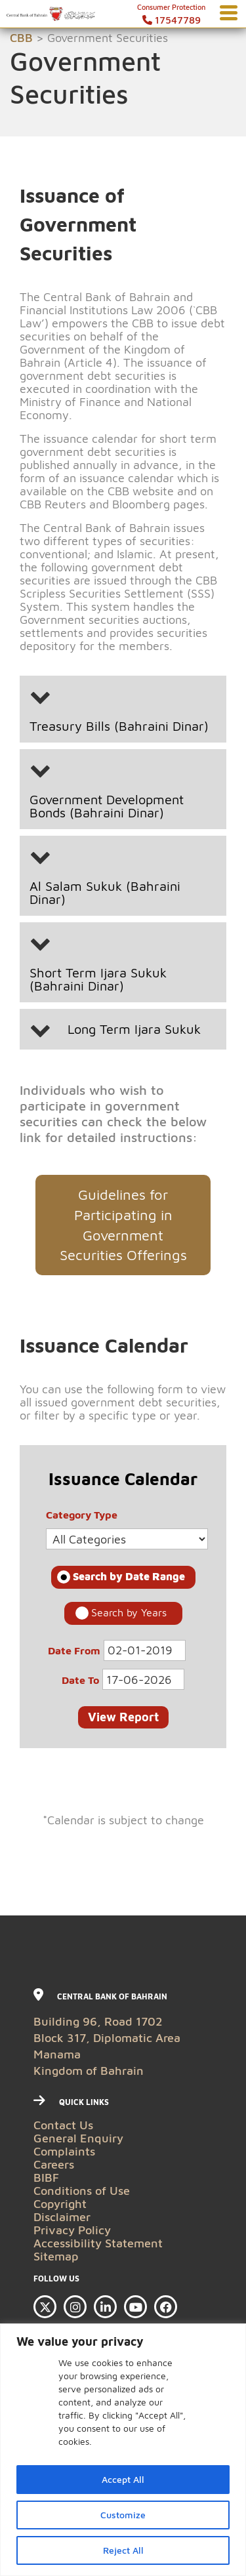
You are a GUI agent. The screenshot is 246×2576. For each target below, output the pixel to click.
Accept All (123, 2479)
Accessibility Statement (98, 2243)
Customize (123, 2514)
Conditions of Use (81, 2191)
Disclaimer (62, 2217)
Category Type (81, 1512)
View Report (123, 1717)
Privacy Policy (72, 2230)
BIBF (46, 2177)
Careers (53, 2164)
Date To (80, 1677)
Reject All (123, 2550)
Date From (74, 1648)
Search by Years (129, 1612)
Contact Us (63, 2125)
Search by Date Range (129, 1576)
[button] (123, 709)
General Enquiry (78, 2138)
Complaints (64, 2151)
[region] (123, 2449)
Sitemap (56, 2256)
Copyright (60, 2204)
